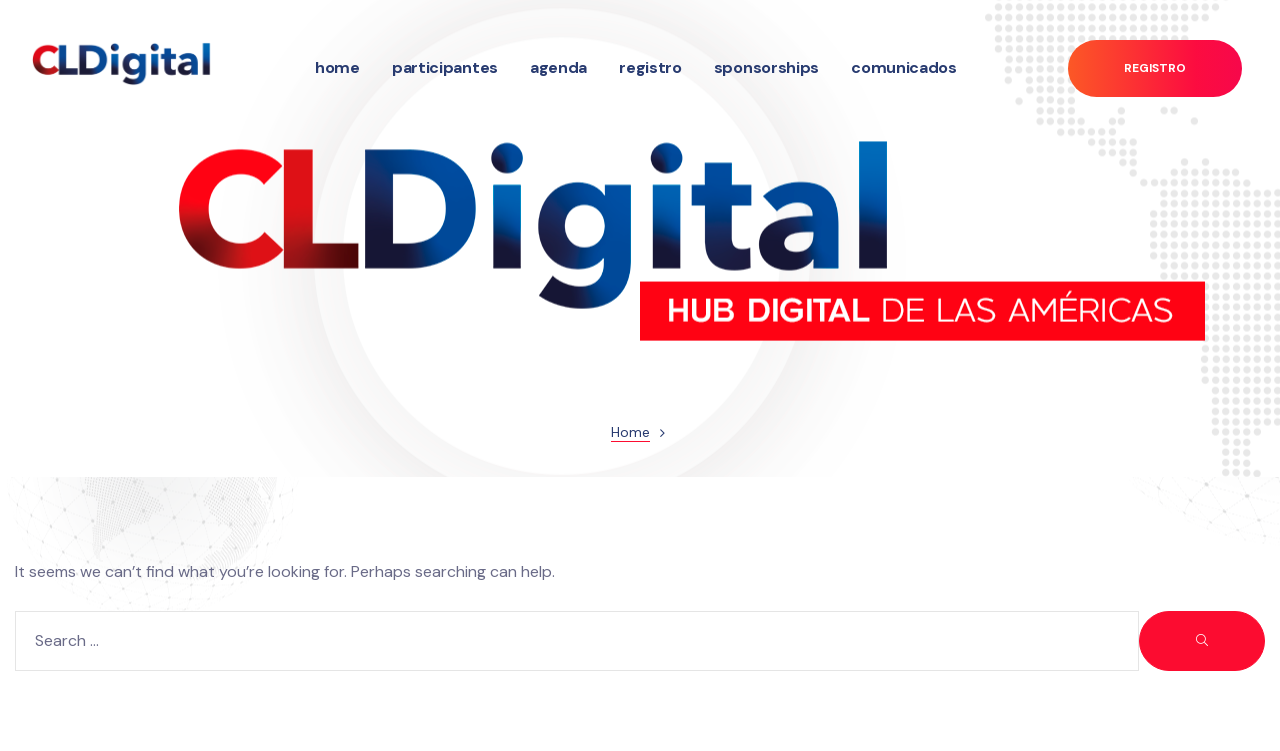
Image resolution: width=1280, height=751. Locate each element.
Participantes (445, 67)
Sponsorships (766, 67)
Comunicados (904, 67)
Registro (650, 67)
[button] (1155, 68)
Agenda (558, 67)
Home (337, 67)
